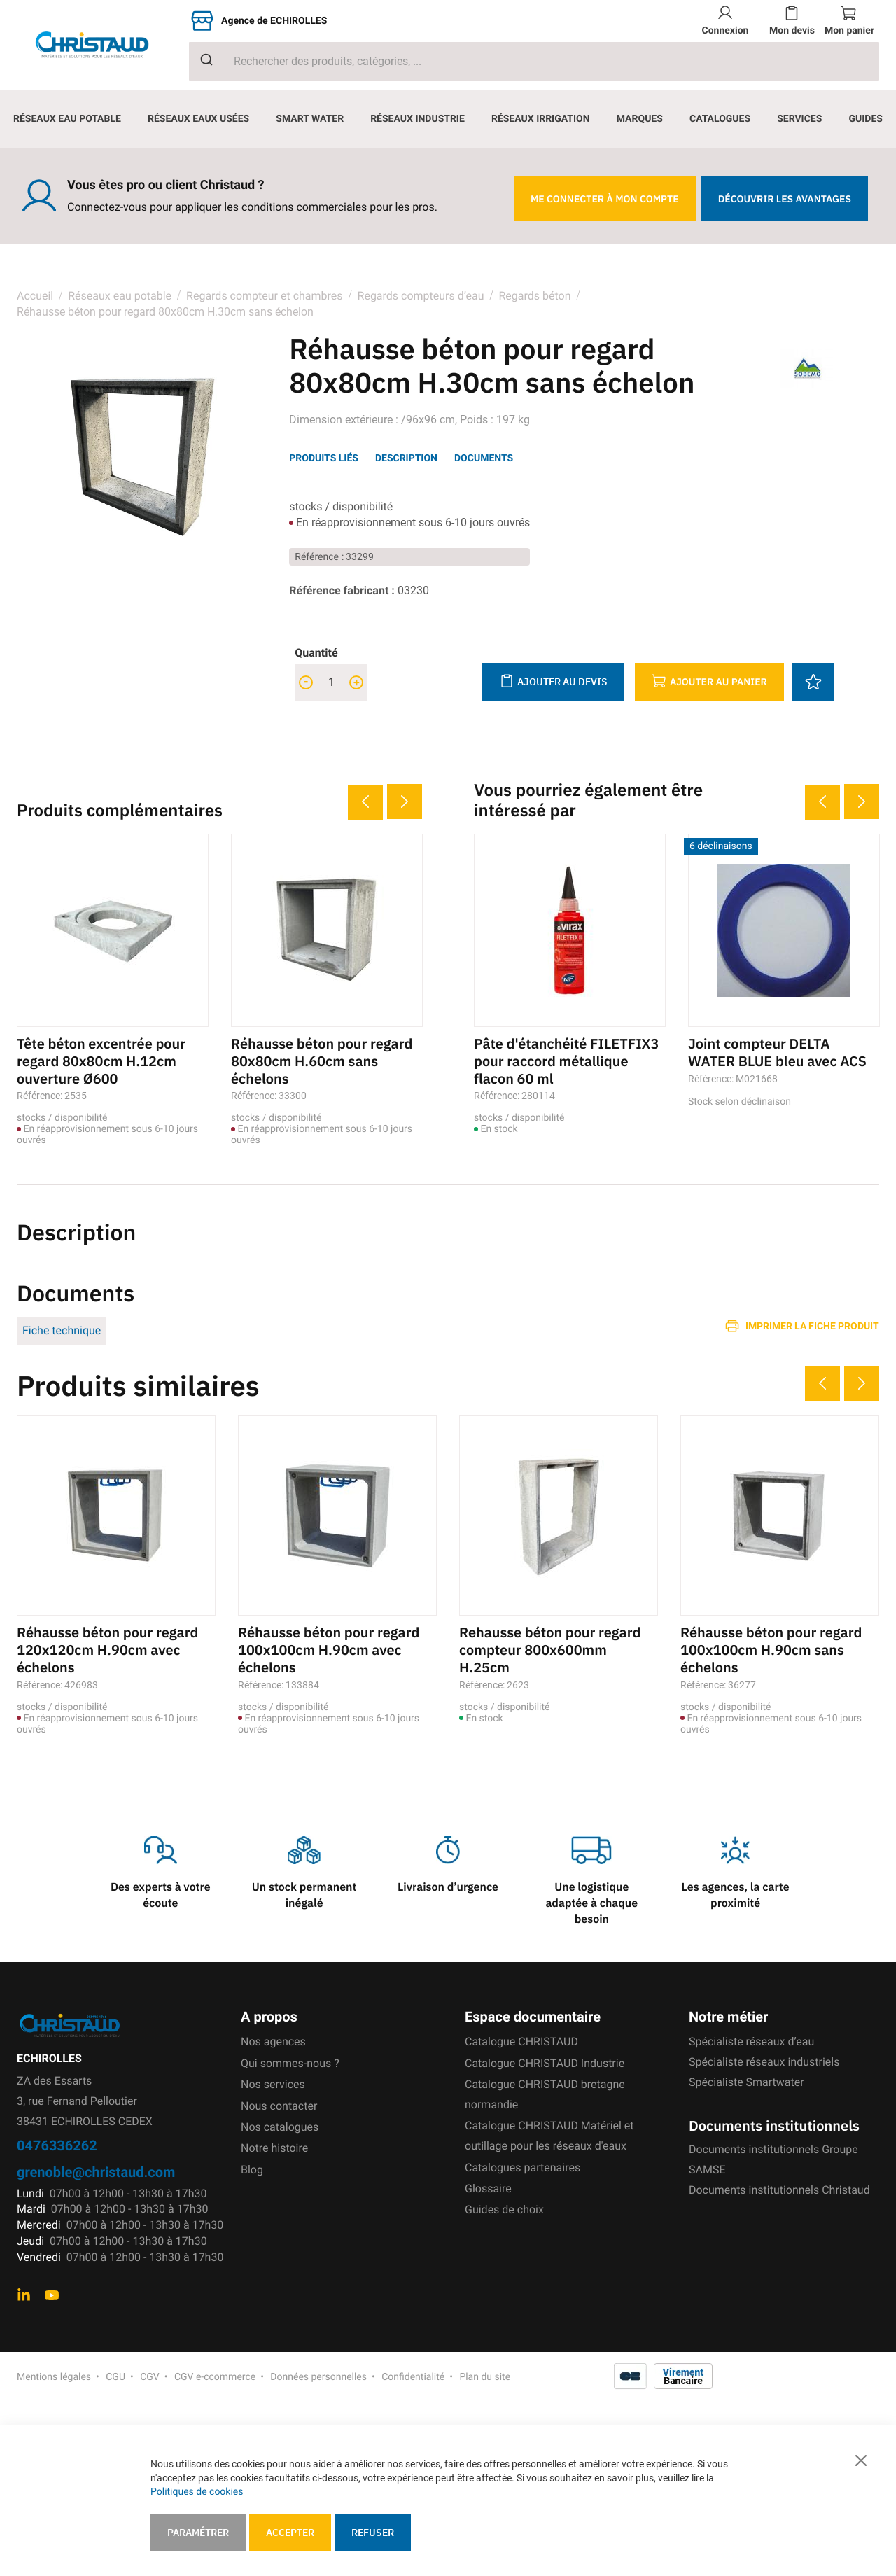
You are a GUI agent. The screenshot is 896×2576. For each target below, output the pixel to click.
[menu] (448, 119)
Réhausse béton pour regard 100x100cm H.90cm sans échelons (771, 1646)
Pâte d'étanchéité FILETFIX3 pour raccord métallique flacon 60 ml (567, 1060)
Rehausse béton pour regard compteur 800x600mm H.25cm (550, 1646)
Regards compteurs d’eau (421, 295)
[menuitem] (67, 119)
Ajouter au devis (553, 681)
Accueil (35, 295)
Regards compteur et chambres (264, 295)
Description (406, 458)
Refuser (372, 2532)
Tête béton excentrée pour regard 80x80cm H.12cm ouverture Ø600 (102, 1060)
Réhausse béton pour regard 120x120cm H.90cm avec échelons (108, 1646)
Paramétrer (198, 2532)
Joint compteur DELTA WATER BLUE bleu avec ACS (778, 1052)
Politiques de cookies (196, 2492)
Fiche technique (61, 1329)
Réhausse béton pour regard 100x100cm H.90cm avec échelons (329, 1646)
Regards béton (534, 295)
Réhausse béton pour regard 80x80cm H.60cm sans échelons (322, 1060)
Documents (483, 458)
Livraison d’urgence (448, 1884)
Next (404, 801)
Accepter (290, 2532)
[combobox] (534, 61)
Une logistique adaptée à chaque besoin (591, 1900)
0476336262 (57, 2141)
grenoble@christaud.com (96, 2168)
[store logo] (103, 44)
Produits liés (323, 458)
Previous (365, 802)
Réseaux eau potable (120, 295)
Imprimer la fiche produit (812, 1324)
